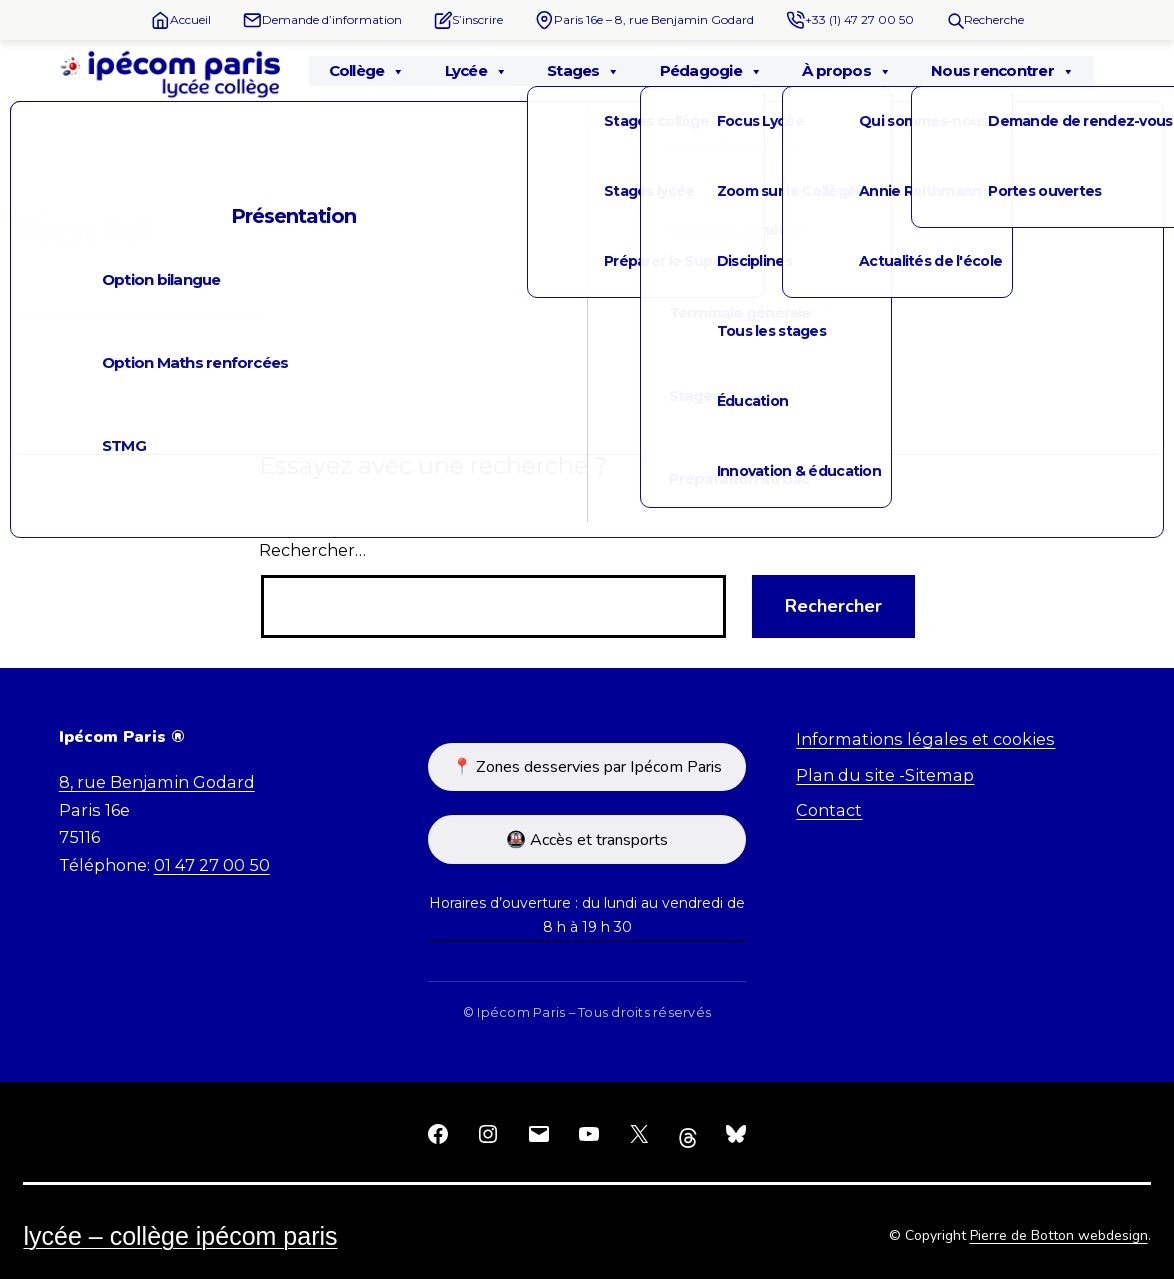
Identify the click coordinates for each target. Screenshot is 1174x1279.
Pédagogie (711, 71)
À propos (846, 71)
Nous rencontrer (1002, 71)
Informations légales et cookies (925, 739)
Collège (367, 71)
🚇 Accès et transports (587, 840)
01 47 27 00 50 (212, 865)
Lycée (476, 71)
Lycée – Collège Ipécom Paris (180, 1236)
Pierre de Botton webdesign (1059, 1235)
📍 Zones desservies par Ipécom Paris (587, 767)
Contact (829, 810)
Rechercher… (312, 550)
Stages (583, 71)
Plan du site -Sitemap (885, 775)
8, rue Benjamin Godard (157, 782)
